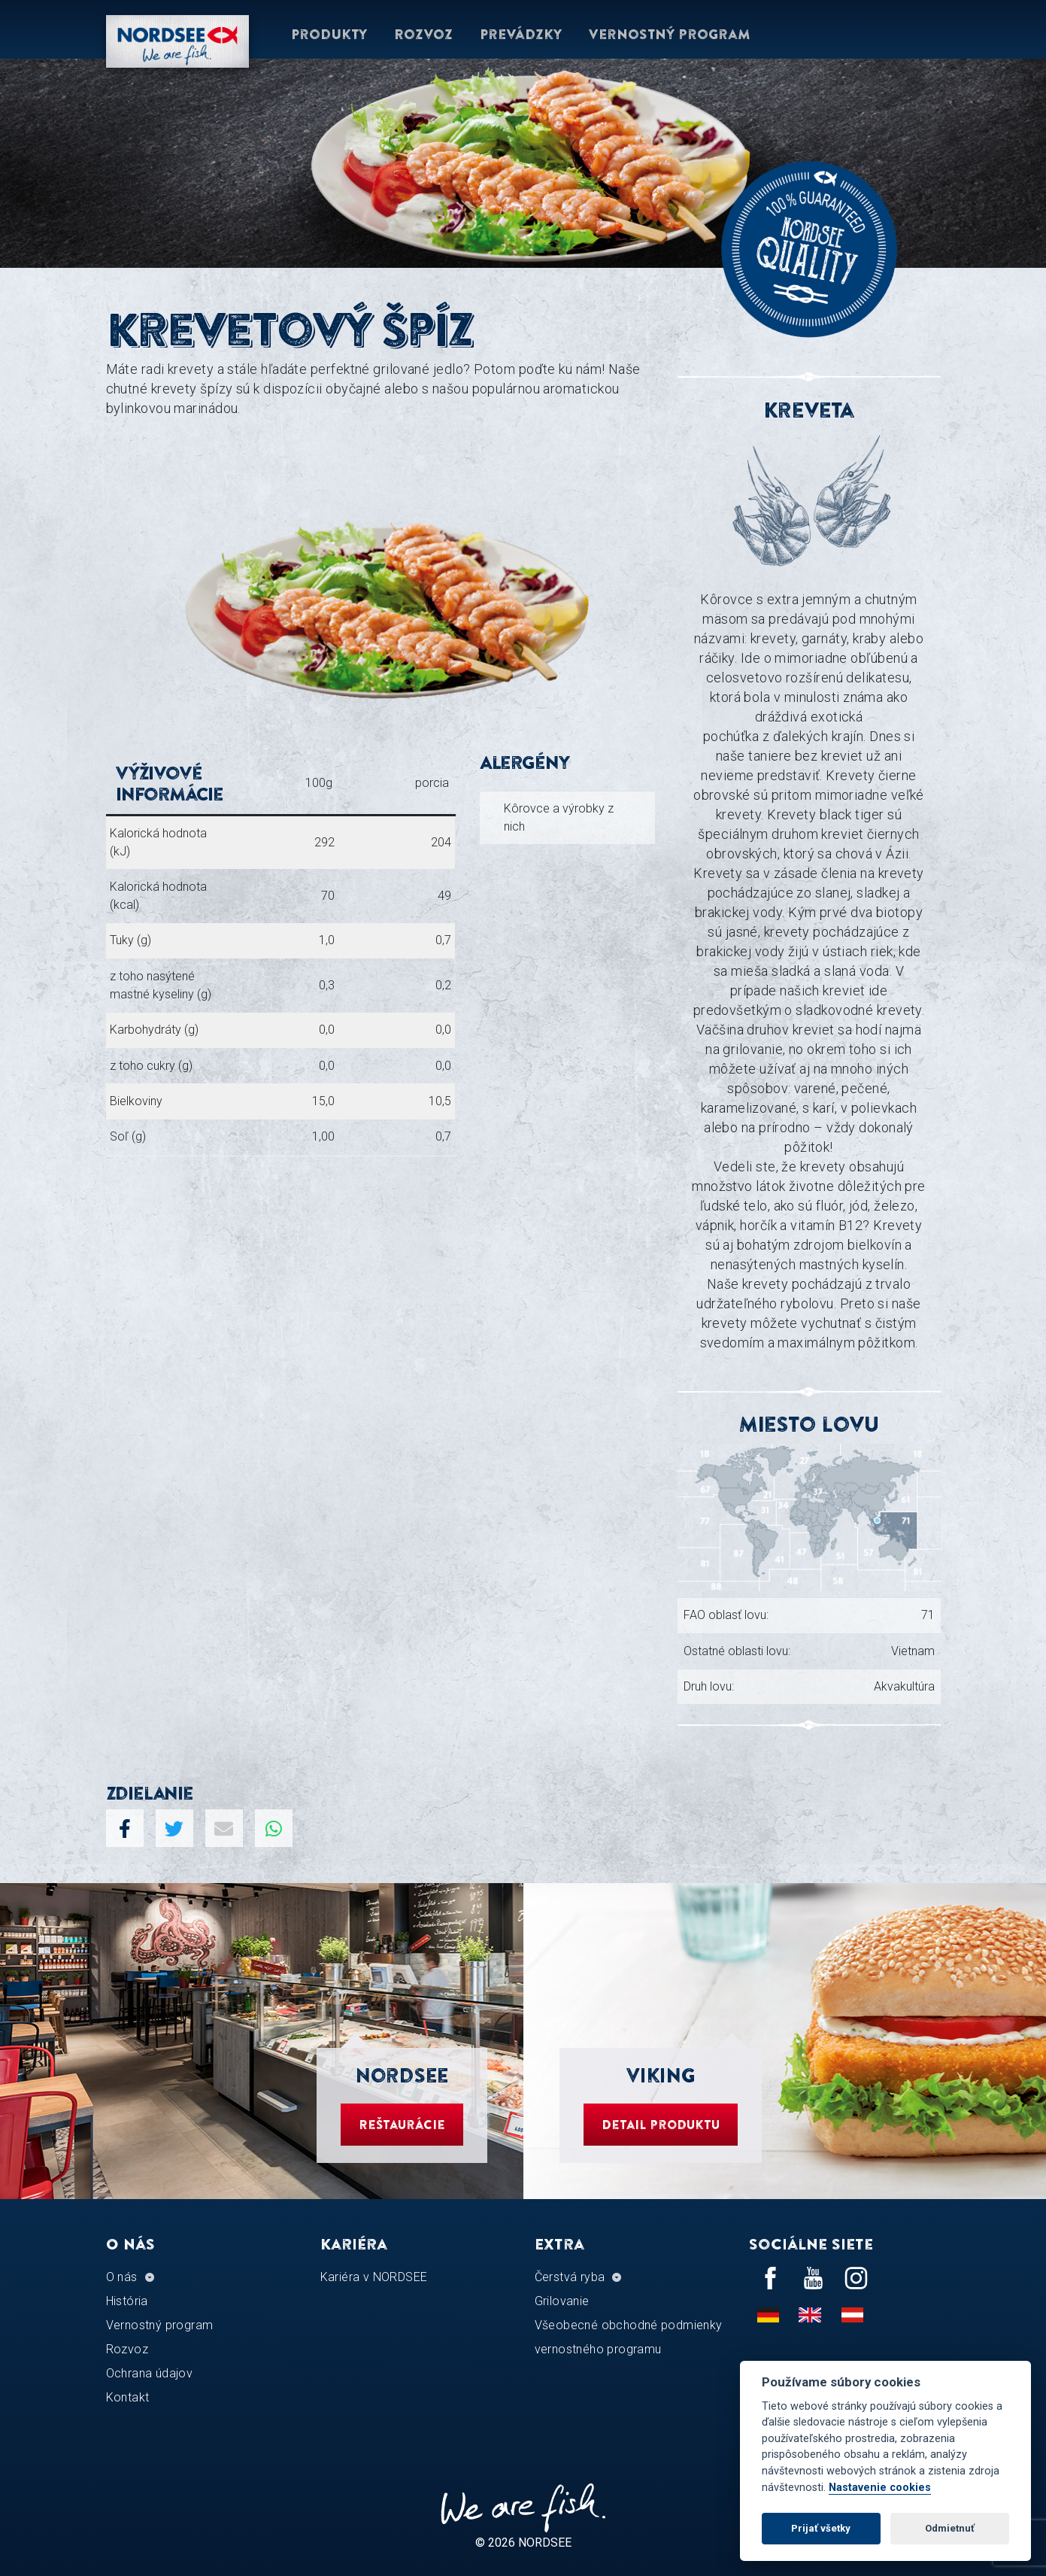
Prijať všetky (820, 2528)
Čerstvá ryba (570, 2277)
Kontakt (128, 2397)
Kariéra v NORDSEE (374, 2277)
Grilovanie (562, 2301)
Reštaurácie (402, 2125)
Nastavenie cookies (880, 2487)
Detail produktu (661, 2125)
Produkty (329, 34)
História (127, 2301)
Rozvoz (423, 34)
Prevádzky (521, 34)
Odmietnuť (950, 2528)
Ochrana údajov (149, 2373)
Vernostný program (669, 34)
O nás (122, 2277)
